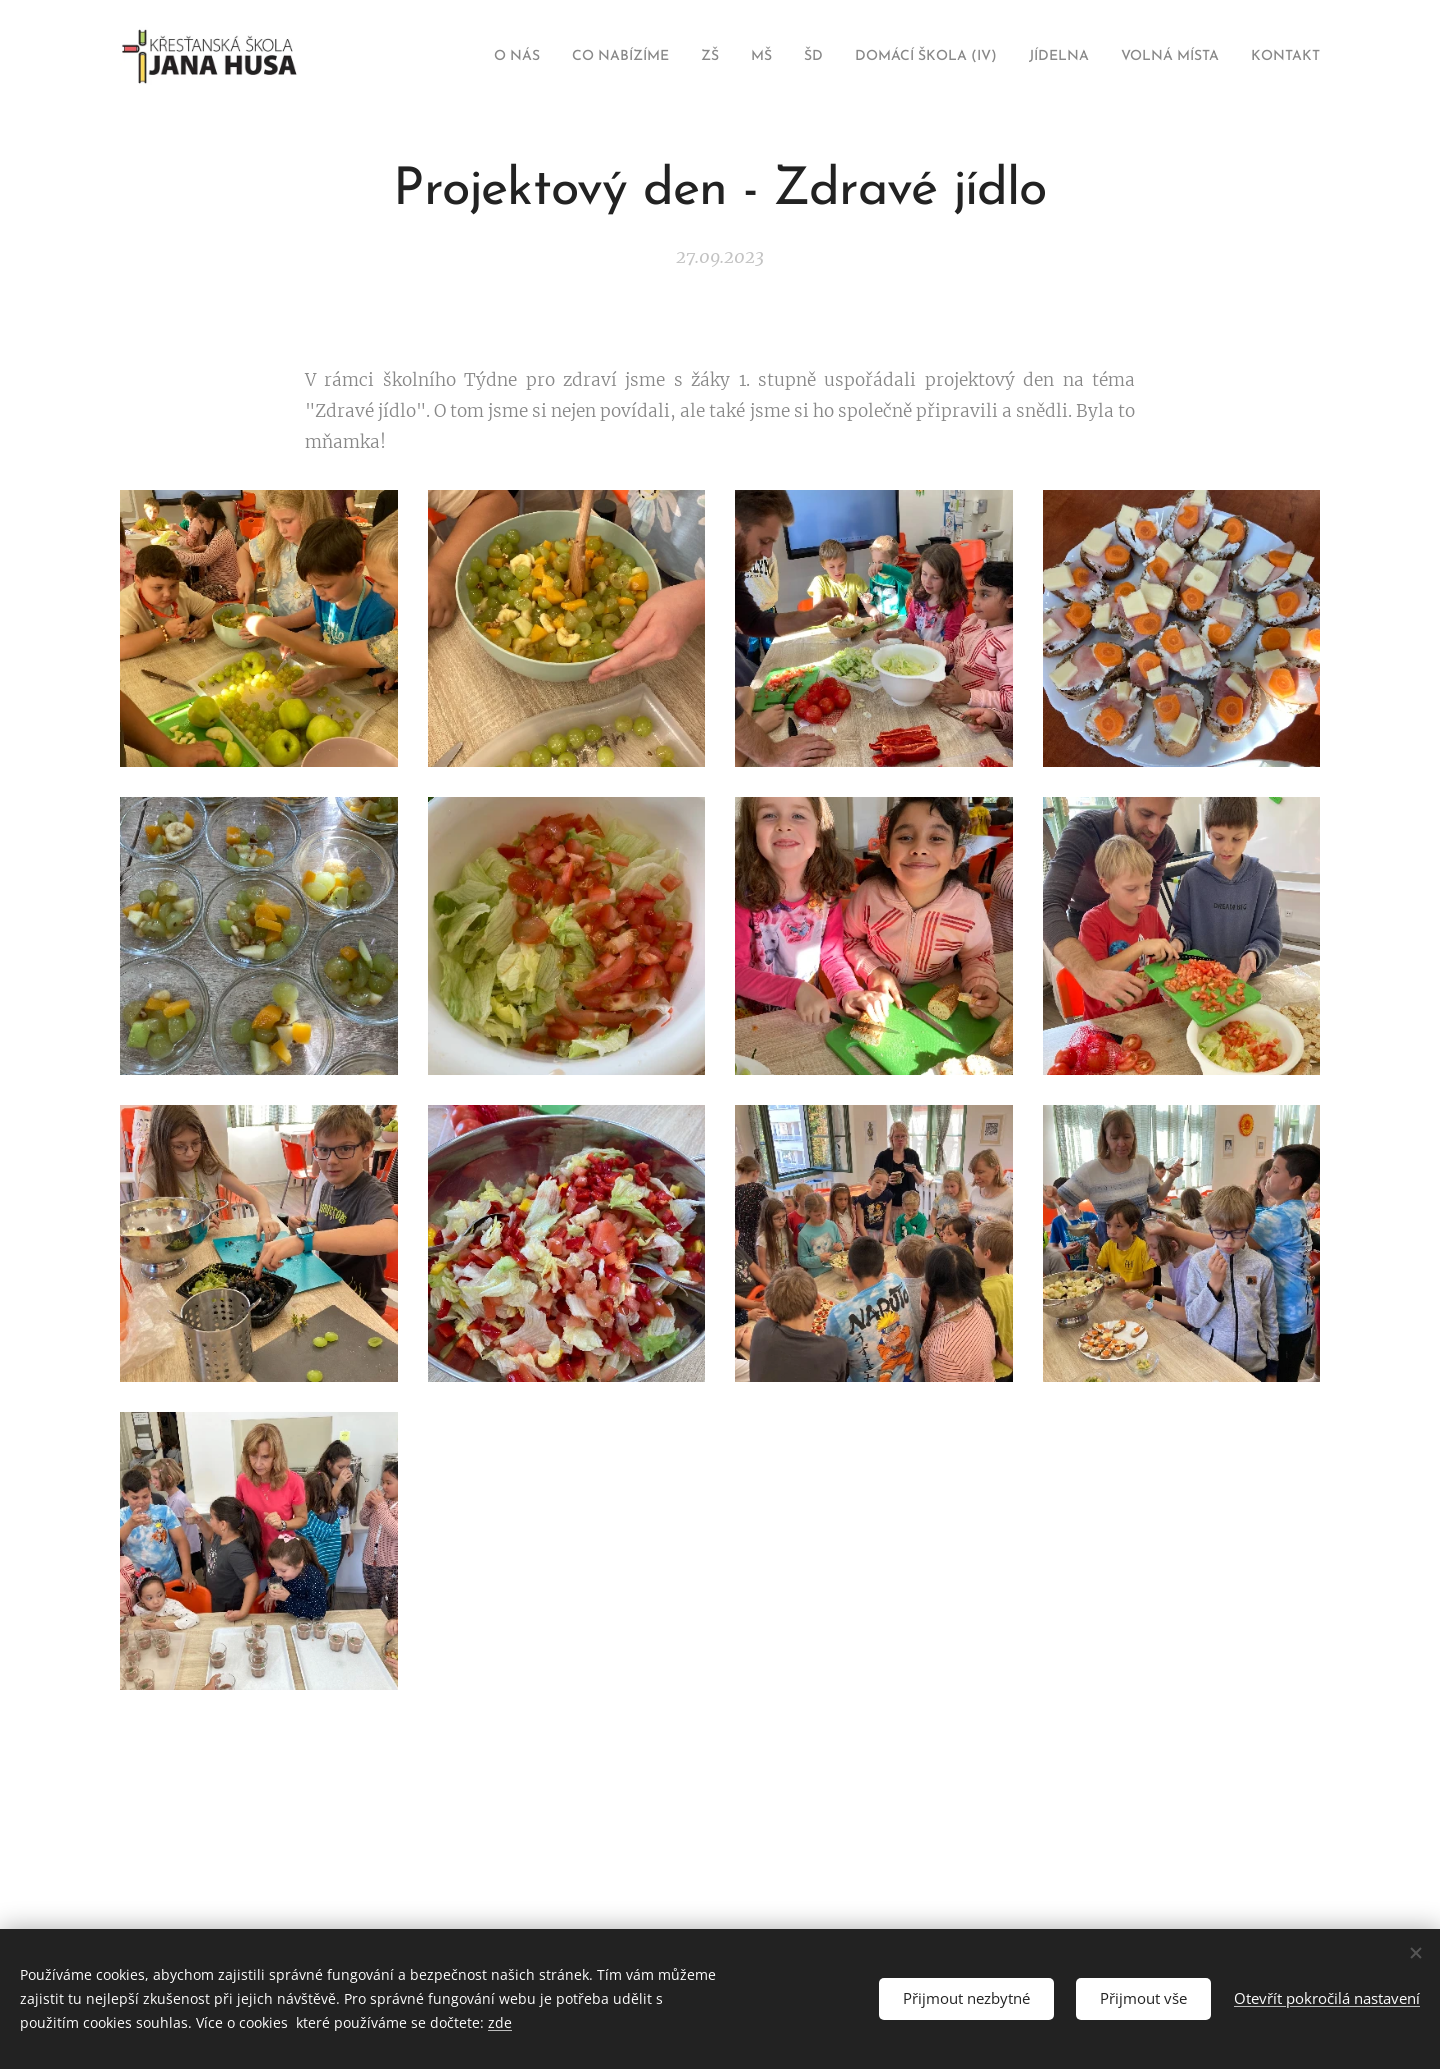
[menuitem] (445, 57)
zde (500, 2022)
